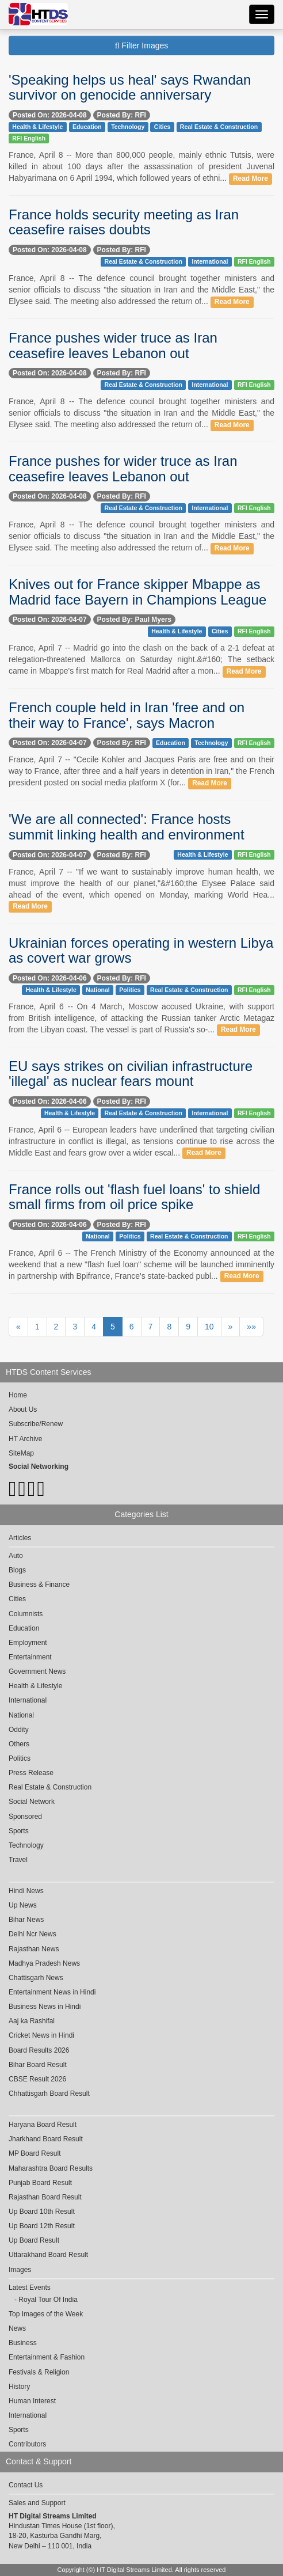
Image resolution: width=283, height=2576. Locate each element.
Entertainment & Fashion (47, 2357)
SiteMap (21, 1453)
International (210, 261)
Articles (20, 1538)
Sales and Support (37, 2503)
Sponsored (25, 1817)
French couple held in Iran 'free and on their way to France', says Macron (126, 715)
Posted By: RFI (121, 115)
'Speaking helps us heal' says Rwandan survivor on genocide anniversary (130, 87)
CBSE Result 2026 (37, 2079)
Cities (162, 126)
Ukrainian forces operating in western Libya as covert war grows (141, 950)
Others (19, 1744)
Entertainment (30, 1657)
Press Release (31, 1773)
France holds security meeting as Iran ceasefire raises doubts (124, 222)
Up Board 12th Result (42, 2226)
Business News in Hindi (45, 2007)
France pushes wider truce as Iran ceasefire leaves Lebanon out (113, 345)
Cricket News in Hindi (41, 2035)
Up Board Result (34, 2240)
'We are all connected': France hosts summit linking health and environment (126, 826)
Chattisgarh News (36, 1978)
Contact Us (26, 2485)
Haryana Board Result (43, 2125)
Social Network (32, 1802)
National (97, 989)
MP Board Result (35, 2153)
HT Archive (25, 1439)
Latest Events (30, 2288)
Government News (37, 1671)
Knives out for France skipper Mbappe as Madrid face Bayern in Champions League (137, 591)
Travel (18, 1860)
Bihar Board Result (38, 2065)
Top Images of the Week (46, 2314)
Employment (28, 1643)
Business (23, 2343)
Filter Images (142, 45)
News (17, 2328)
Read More (250, 178)
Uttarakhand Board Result (48, 2255)
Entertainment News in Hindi (52, 1992)
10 (209, 1326)
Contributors (27, 2444)
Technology (127, 126)
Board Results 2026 (39, 2050)
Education (87, 126)
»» (251, 1326)
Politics (129, 989)
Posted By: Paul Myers (134, 619)
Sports (19, 1831)
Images (20, 2270)
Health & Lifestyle (37, 126)
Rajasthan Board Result (45, 2197)
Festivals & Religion (39, 2372)
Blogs (17, 1570)
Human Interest (32, 2401)
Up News (23, 1905)
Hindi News (26, 1891)
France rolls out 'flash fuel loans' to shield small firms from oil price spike (134, 1196)
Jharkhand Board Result (46, 2139)
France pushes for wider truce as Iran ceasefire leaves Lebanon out (123, 468)
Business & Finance (39, 1584)
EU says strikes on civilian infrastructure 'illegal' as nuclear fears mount (131, 1073)
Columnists (26, 1614)
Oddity (19, 1730)
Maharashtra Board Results (51, 2168)
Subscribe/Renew (36, 1424)
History (19, 2387)
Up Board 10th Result (42, 2212)
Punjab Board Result (40, 2183)
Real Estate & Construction (219, 126)
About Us (23, 1409)
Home (18, 1395)
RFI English (28, 138)
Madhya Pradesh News (44, 1963)
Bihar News (26, 1920)
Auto (16, 1556)
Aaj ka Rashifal (32, 2021)
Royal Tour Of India (48, 2300)
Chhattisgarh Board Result (49, 2093)
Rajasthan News (34, 1949)
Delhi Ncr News (32, 1934)
